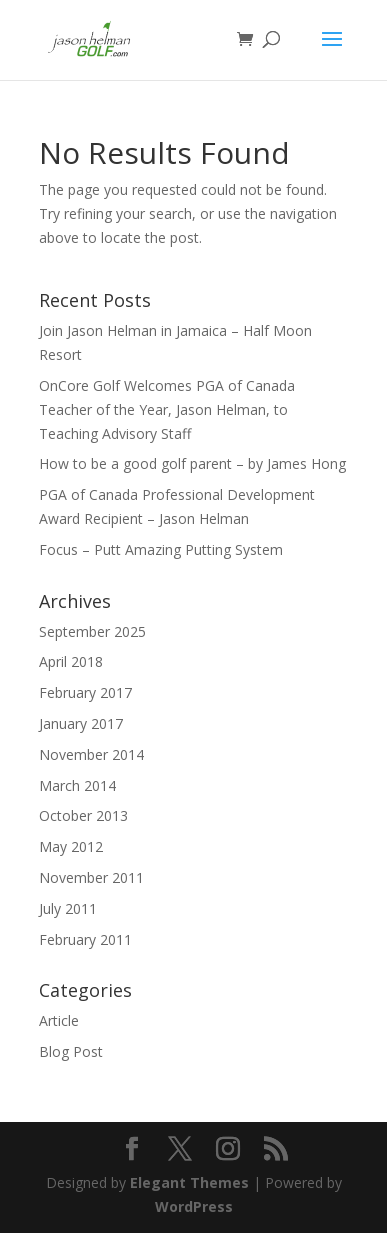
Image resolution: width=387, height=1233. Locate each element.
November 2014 (91, 754)
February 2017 (85, 692)
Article (59, 1020)
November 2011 (91, 877)
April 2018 (71, 661)
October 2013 (83, 815)
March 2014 (77, 785)
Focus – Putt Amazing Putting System (161, 549)
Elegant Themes (189, 1182)
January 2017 (81, 723)
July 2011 (68, 908)
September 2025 (92, 631)
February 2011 (85, 939)
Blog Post (71, 1051)
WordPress (194, 1206)
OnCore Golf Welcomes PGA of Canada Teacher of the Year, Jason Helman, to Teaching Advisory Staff (167, 409)
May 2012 (71, 846)
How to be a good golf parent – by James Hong (192, 463)
